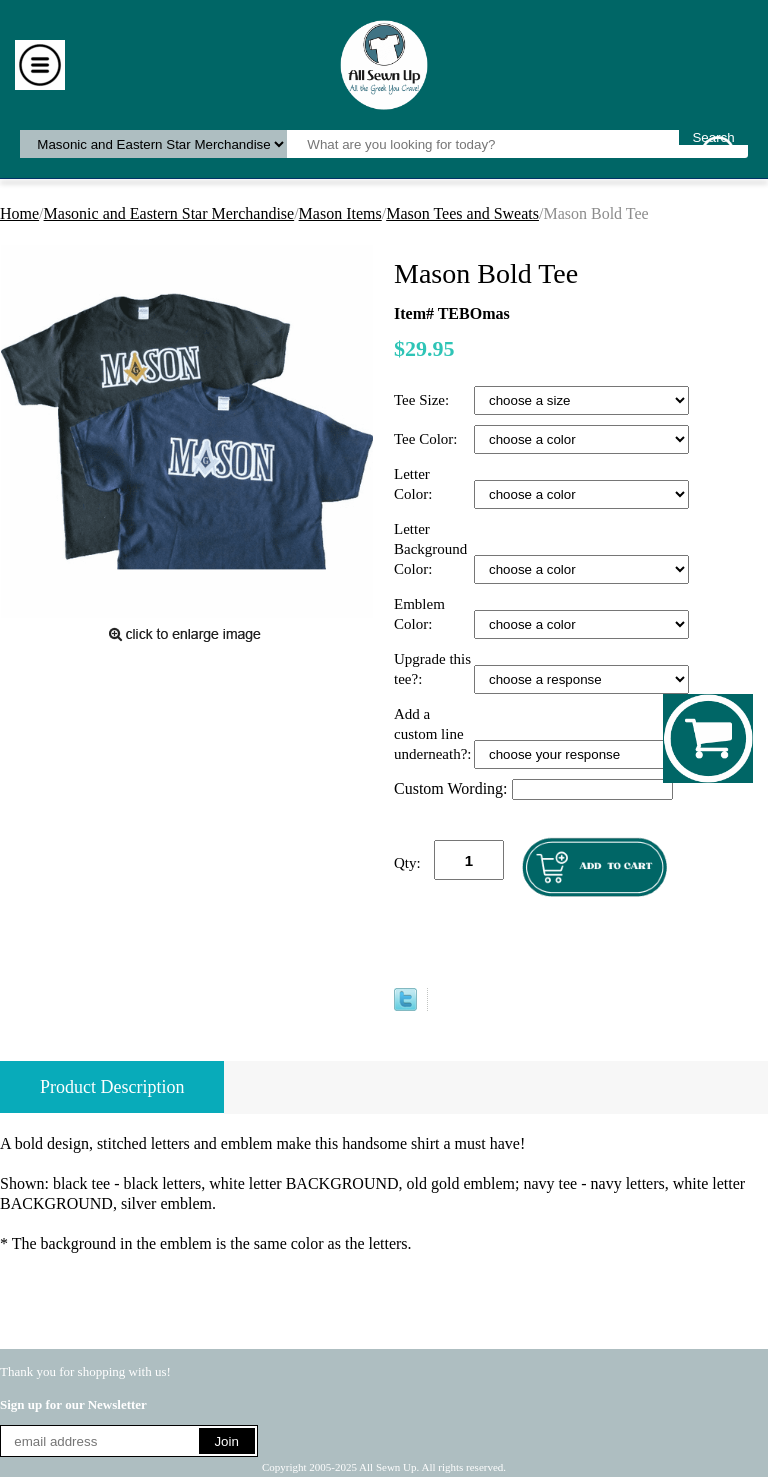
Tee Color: (427, 439)
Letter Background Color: (430, 549)
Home (19, 213)
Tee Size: (423, 400)
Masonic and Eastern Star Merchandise (169, 213)
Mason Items (340, 213)
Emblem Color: (419, 614)
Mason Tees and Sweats (462, 213)
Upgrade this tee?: (432, 669)
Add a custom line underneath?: (434, 734)
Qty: (407, 863)
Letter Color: (415, 484)
